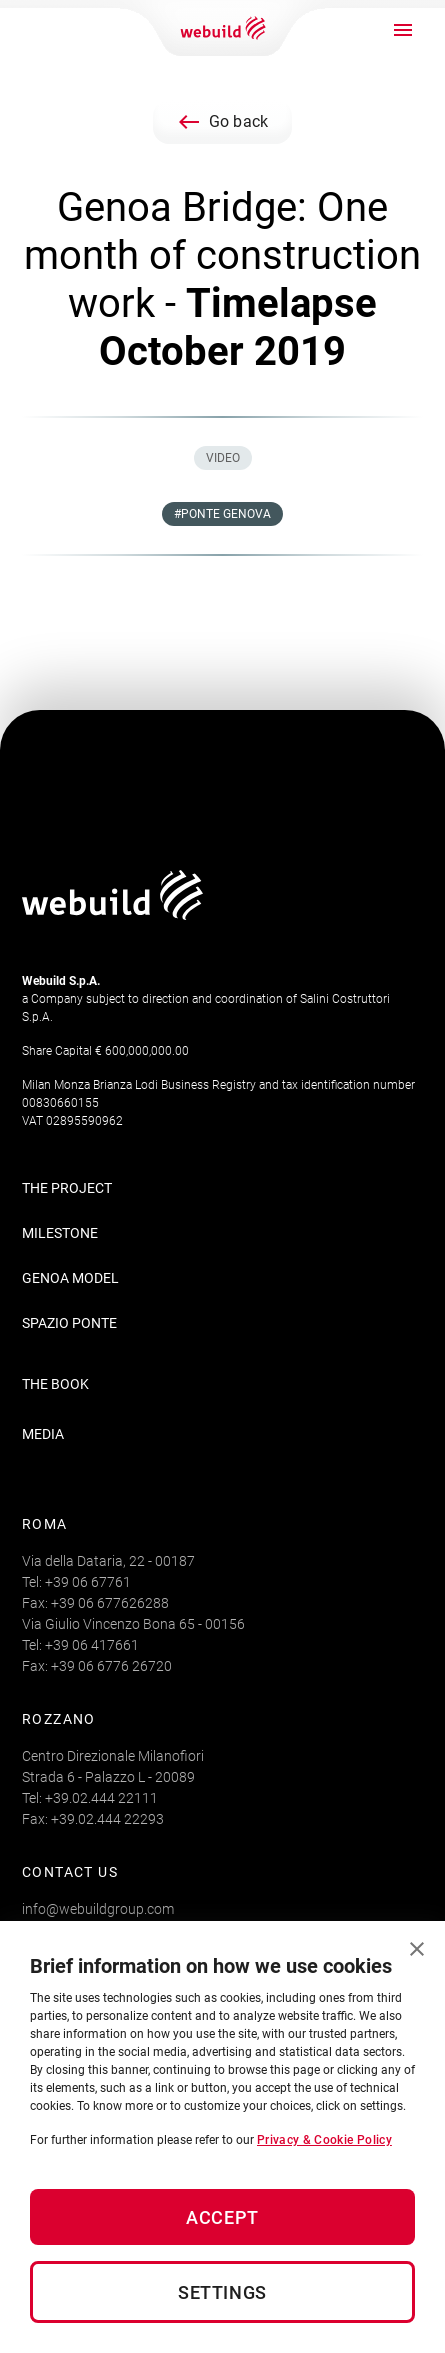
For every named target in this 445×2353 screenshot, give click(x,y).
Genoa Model (70, 1278)
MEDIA (43, 1434)
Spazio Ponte (69, 1323)
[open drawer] (403, 30)
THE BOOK (55, 1384)
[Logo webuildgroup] (112, 914)
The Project (67, 1188)
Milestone (60, 1233)
